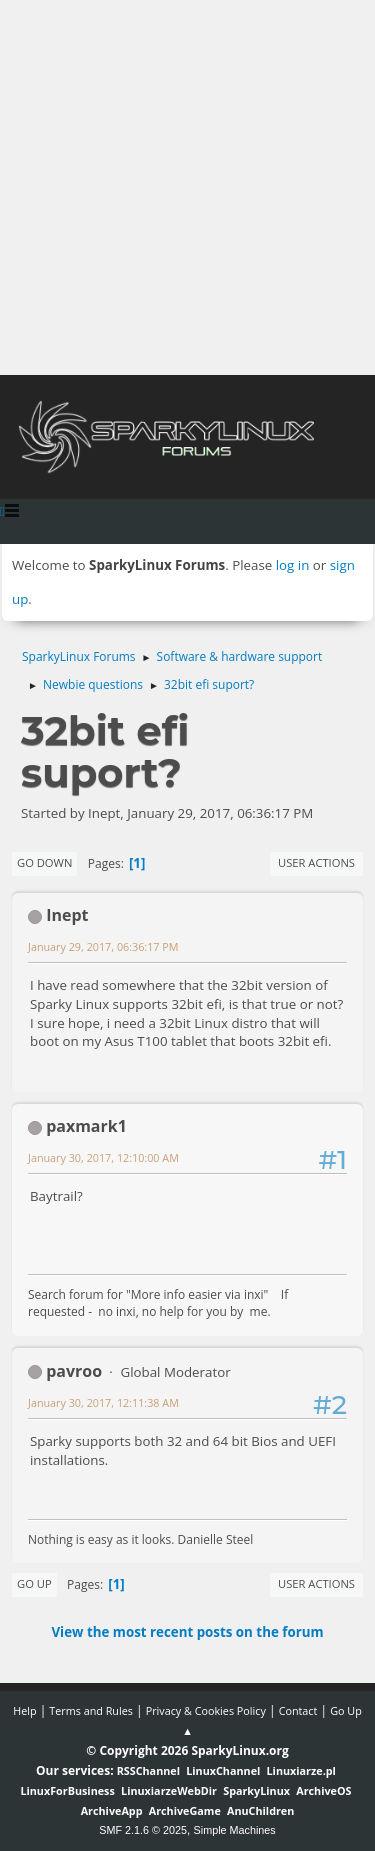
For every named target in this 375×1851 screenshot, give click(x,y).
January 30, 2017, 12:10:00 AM (103, 1157)
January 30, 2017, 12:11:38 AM (103, 1402)
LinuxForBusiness (67, 1790)
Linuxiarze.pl (301, 1770)
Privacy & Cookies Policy (206, 1710)
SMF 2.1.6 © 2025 (143, 1830)
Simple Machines (235, 1830)
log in (293, 565)
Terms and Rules (91, 1710)
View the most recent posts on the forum (187, 1632)
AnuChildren (260, 1810)
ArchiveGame (185, 1810)
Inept (67, 915)
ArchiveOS (323, 1790)
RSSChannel (148, 1770)
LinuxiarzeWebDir (169, 1790)
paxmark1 (86, 1126)
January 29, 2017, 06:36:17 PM (103, 946)
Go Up (34, 1583)
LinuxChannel (223, 1770)
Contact (298, 1710)
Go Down (44, 862)
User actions (316, 862)
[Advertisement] (187, 187)
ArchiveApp (112, 1810)
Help (24, 1710)
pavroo (74, 1371)
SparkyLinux (256, 1790)
